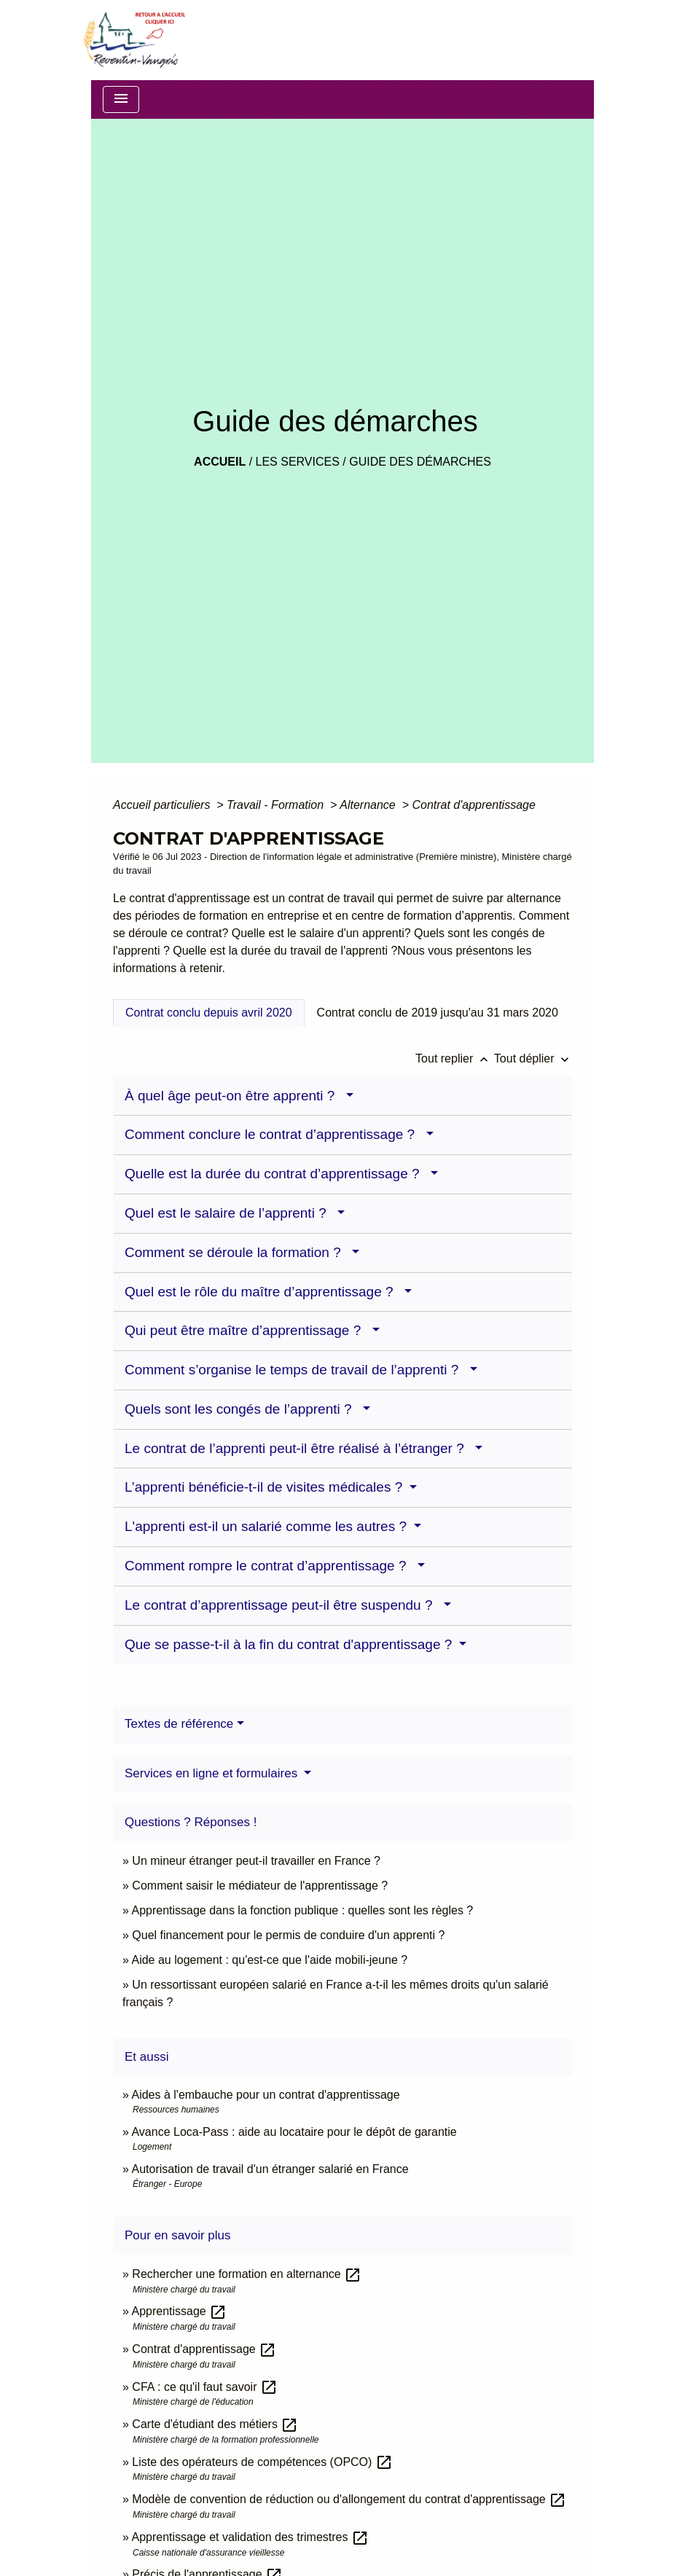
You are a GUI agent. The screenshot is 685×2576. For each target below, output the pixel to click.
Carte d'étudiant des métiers (215, 2424)
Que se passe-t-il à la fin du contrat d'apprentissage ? (290, 1644)
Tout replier (454, 1058)
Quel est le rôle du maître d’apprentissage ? (263, 1291)
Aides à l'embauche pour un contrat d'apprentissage (265, 2094)
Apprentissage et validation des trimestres (249, 2537)
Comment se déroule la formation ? (236, 1252)
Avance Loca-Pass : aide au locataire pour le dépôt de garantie (293, 2132)
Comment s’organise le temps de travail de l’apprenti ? (295, 1369)
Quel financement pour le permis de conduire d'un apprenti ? (288, 1935)
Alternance (369, 805)
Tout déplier (533, 1058)
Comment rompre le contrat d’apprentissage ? (269, 1565)
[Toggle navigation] (121, 99)
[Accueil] (133, 40)
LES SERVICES (298, 461)
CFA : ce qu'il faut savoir (205, 2387)
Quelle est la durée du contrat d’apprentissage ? (276, 1173)
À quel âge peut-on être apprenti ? (233, 1095)
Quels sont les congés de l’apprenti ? (242, 1409)
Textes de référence (179, 1724)
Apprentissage (179, 2311)
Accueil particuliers (163, 805)
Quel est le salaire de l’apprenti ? (229, 1213)
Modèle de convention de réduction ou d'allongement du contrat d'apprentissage (349, 2499)
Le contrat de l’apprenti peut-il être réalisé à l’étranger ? (298, 1448)
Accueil (220, 461)
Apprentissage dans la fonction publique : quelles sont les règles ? (302, 1910)
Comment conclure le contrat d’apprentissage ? (274, 1134)
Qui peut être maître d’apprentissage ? (247, 1330)
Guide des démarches (420, 461)
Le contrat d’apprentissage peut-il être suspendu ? (282, 1605)
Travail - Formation (277, 805)
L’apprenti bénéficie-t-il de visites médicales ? (266, 1487)
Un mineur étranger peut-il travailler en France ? (256, 1861)
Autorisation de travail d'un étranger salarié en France (269, 2169)
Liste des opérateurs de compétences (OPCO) (262, 2462)
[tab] (209, 1013)
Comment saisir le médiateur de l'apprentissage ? (260, 1885)
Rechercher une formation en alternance (246, 2274)
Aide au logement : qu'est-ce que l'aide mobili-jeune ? (269, 1960)
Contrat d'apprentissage (473, 805)
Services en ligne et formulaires (213, 1773)
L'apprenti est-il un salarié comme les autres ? (267, 1526)
